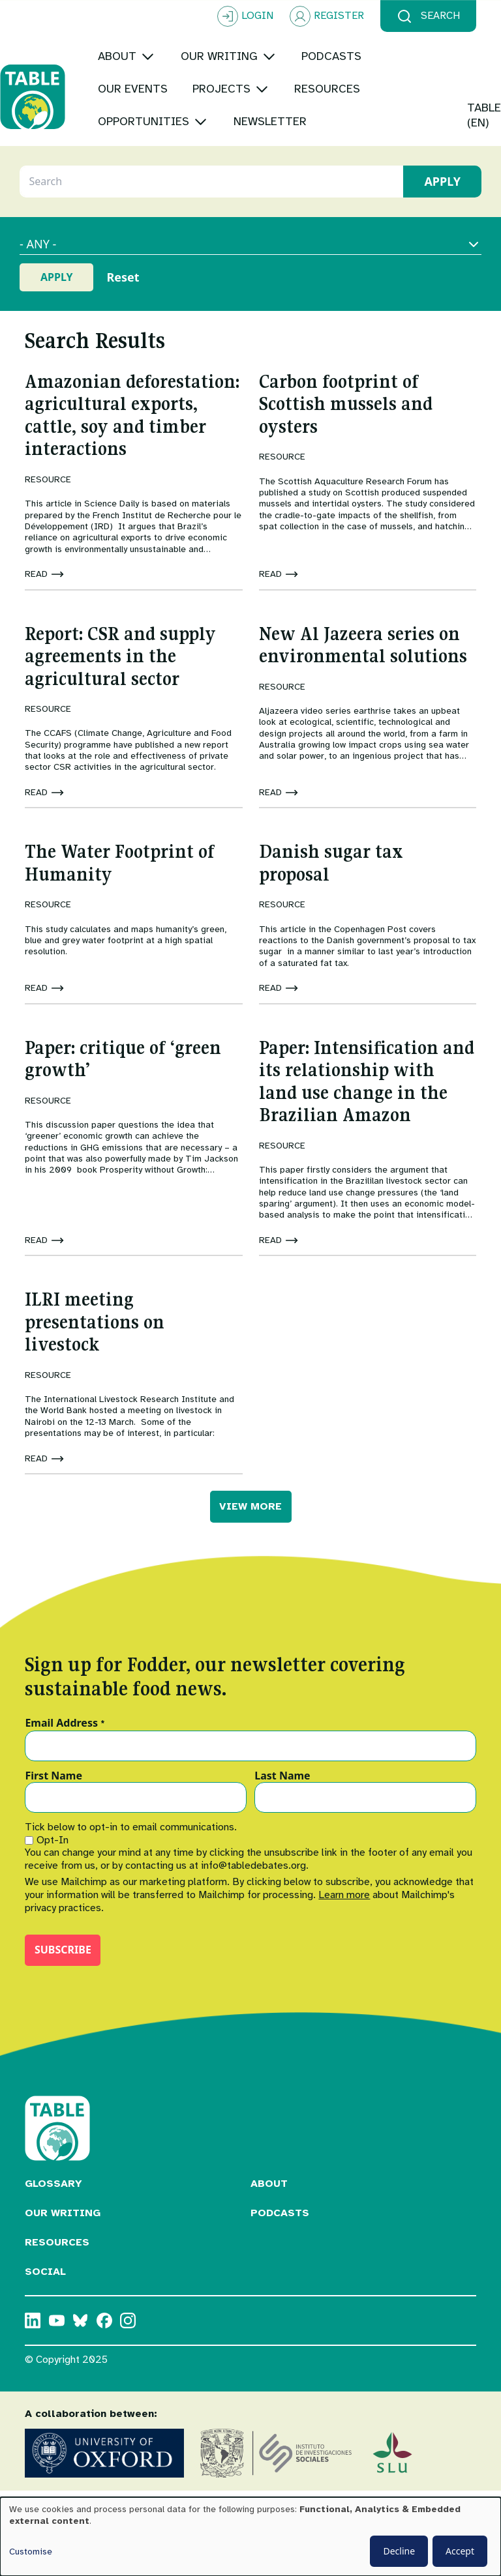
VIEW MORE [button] (250, 1522)
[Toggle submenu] (172, 56)
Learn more (344, 1911)
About (269, 2199)
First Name (53, 1792)
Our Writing (62, 2229)
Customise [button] (30, 2551)
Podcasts (279, 2229)
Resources (57, 2258)
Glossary (53, 2199)
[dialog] (250, 2536)
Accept (460, 2551)
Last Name (282, 1792)
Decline (399, 2551)
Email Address (65, 1739)
